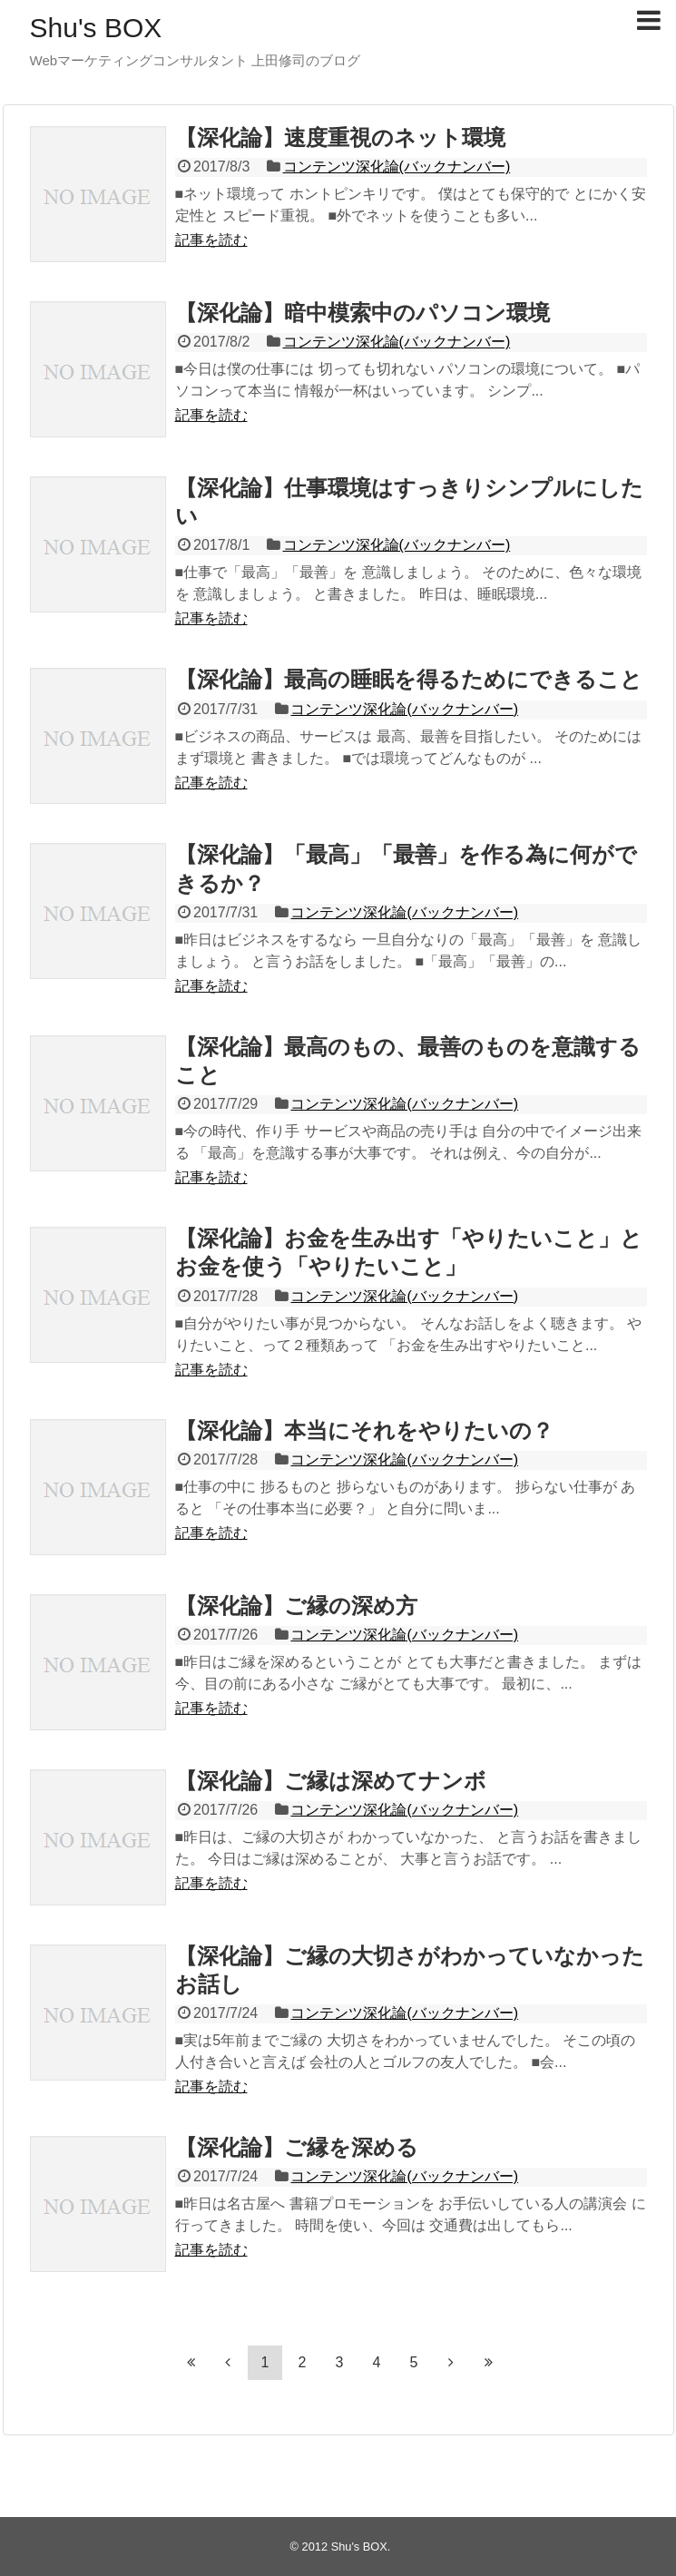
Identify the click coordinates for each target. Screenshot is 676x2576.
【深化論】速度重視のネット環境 (340, 137)
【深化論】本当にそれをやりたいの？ (364, 1430)
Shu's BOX (96, 28)
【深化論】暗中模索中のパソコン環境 (362, 312)
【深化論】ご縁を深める (296, 2147)
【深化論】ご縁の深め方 (296, 1605)
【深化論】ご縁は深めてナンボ (330, 1780)
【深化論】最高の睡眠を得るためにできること (408, 679)
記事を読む (211, 240)
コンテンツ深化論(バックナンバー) (397, 166)
